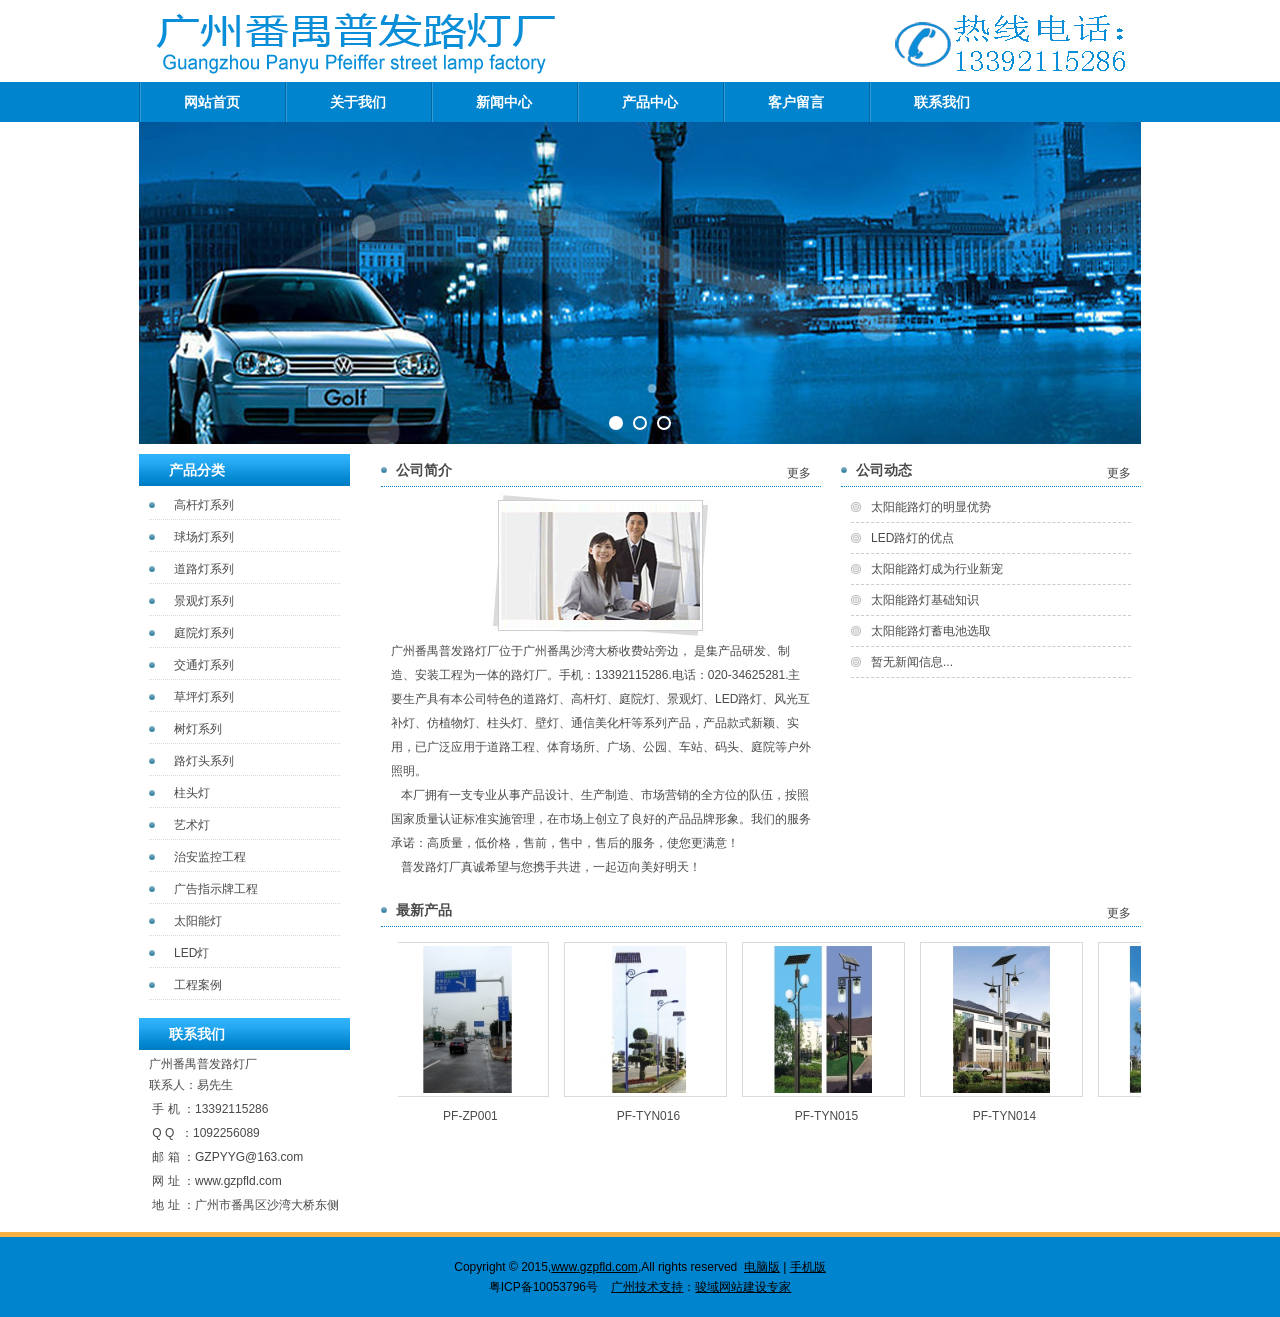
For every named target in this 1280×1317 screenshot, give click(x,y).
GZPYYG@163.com (249, 1157)
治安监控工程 (210, 857)
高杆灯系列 (204, 505)
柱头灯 (192, 793)
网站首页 (212, 102)
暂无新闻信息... (912, 662)
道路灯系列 (204, 569)
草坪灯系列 (204, 697)
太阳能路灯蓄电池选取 (931, 631)
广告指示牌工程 (216, 889)
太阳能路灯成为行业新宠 (937, 569)
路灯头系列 (204, 761)
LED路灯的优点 (912, 538)
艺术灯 (192, 825)
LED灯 (191, 953)
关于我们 (358, 102)
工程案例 (198, 985)
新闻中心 (504, 102)
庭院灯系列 (204, 633)
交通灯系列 (204, 665)
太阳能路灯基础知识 (925, 600)
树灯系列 (198, 729)
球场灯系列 (204, 537)
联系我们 (942, 102)
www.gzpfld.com (238, 1181)
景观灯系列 (204, 601)
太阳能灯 (198, 921)
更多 (799, 473)
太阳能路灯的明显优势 (931, 507)
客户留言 (796, 102)
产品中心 (650, 102)
